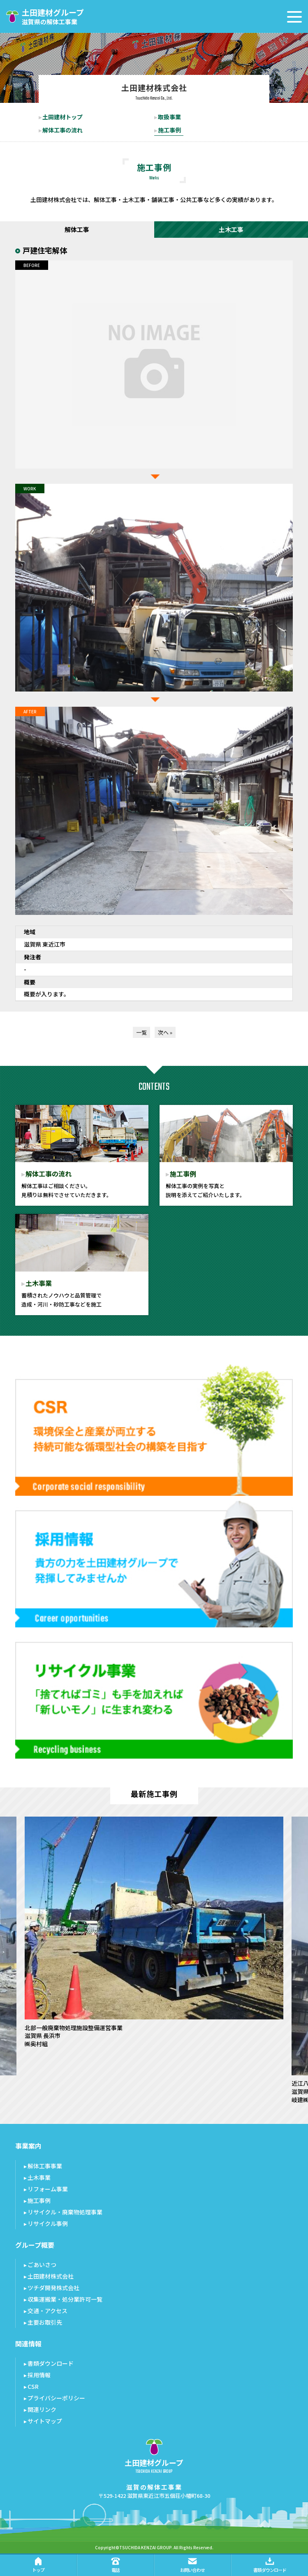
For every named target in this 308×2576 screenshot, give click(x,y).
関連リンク (42, 2409)
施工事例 (169, 130)
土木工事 (231, 229)
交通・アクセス (47, 2311)
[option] (154, 1932)
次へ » (165, 1032)
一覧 (141, 1032)
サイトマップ (45, 2421)
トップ (38, 2564)
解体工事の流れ (62, 130)
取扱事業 (169, 117)
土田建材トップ (62, 117)
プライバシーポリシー (56, 2398)
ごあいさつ (42, 2264)
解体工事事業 (45, 2166)
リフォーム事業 (48, 2189)
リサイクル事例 (48, 2223)
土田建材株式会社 (51, 2276)
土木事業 (39, 2177)
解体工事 (77, 229)
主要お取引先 (45, 2322)
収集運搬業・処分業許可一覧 (65, 2299)
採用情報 (39, 2375)
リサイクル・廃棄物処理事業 (65, 2212)
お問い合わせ (192, 2564)
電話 (115, 2564)
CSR (33, 2386)
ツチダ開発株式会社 (53, 2288)
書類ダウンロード (51, 2363)
